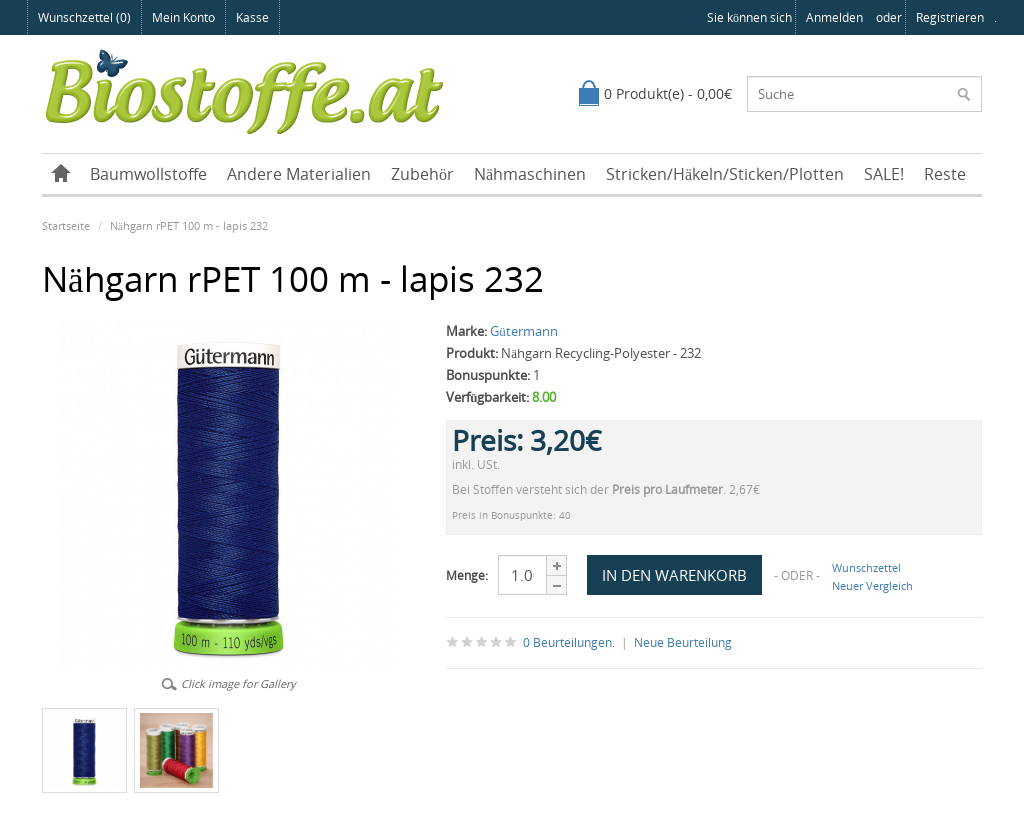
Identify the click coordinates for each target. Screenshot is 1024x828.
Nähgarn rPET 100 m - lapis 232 (189, 225)
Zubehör (422, 174)
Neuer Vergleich (872, 585)
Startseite (66, 225)
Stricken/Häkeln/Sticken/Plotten (725, 174)
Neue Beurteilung (683, 642)
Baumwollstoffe (148, 174)
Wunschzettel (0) (84, 17)
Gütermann (524, 331)
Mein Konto (183, 17)
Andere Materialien (299, 174)
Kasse (252, 17)
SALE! (884, 174)
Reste (945, 174)
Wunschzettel (866, 567)
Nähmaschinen (530, 174)
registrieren (950, 17)
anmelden (834, 17)
